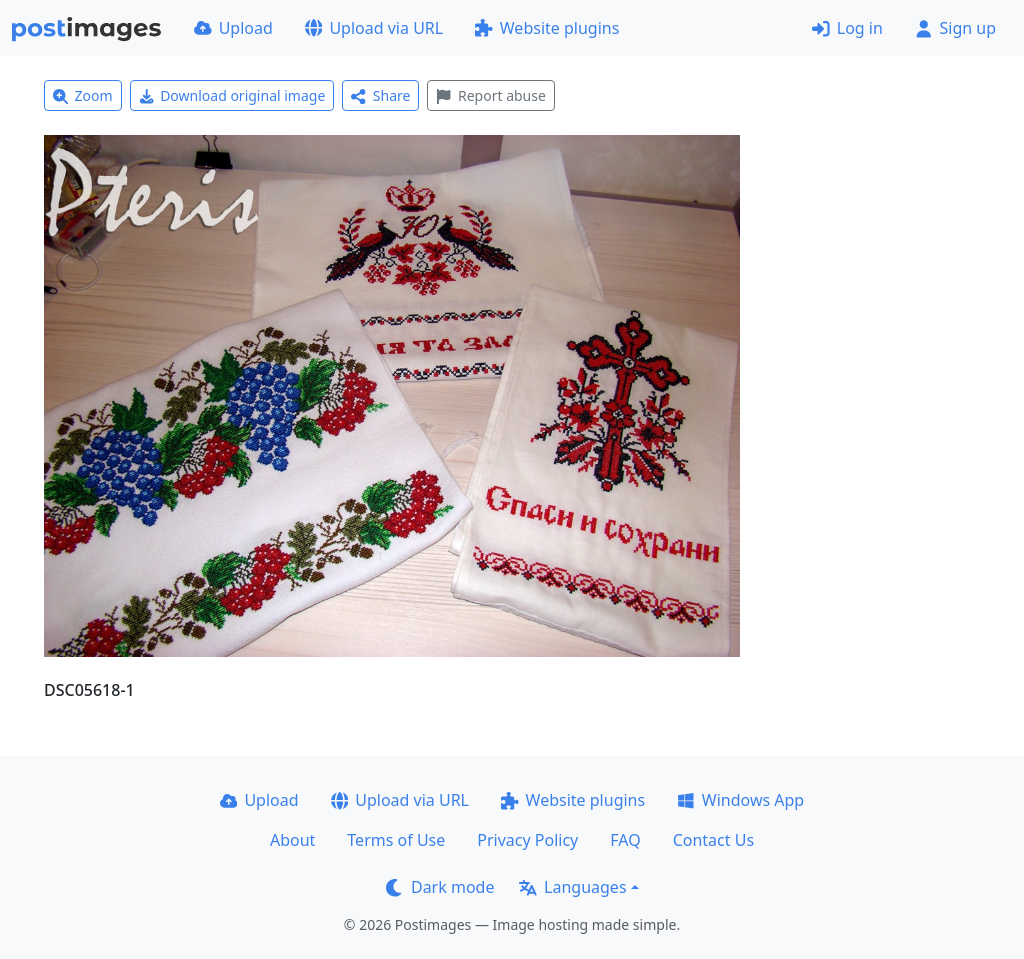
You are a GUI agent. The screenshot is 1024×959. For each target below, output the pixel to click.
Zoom (83, 95)
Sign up (955, 28)
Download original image (232, 95)
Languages (572, 887)
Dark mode (440, 887)
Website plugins (547, 28)
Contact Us (713, 840)
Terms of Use (396, 840)
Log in (847, 28)
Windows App (740, 800)
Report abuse (490, 95)
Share (380, 95)
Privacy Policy (527, 840)
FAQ (625, 840)
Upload (233, 28)
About (292, 840)
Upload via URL (374, 28)
